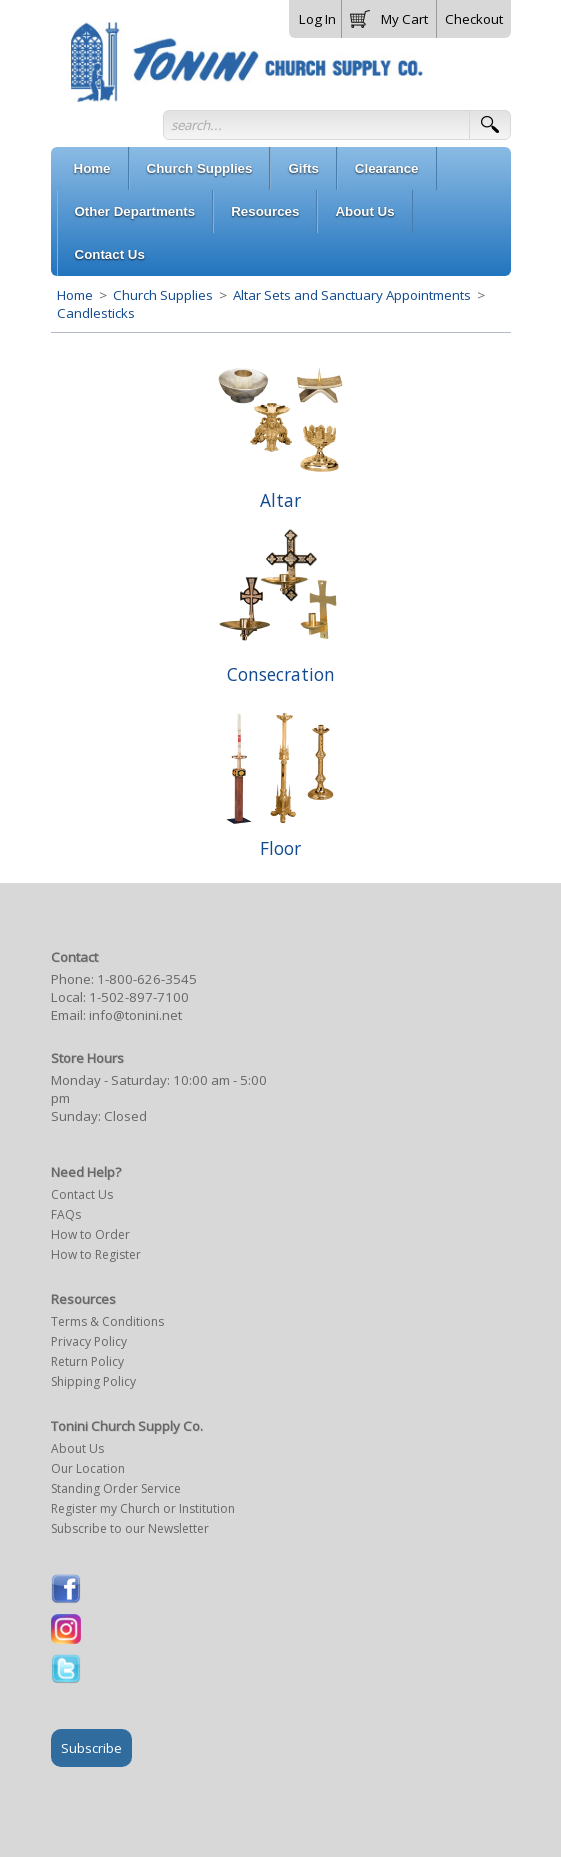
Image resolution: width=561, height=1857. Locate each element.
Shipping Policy (93, 1381)
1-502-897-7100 (139, 997)
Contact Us (82, 1194)
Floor (280, 848)
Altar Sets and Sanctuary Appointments (352, 295)
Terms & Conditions (107, 1321)
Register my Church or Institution (143, 1508)
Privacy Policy (89, 1341)
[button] (389, 15)
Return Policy (87, 1361)
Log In (317, 19)
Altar (280, 500)
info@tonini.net (135, 1015)
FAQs (66, 1214)
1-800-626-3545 (147, 979)
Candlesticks (96, 313)
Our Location (88, 1468)
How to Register (96, 1254)
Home (75, 295)
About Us (77, 1448)
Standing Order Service (116, 1488)
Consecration (281, 674)
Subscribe (91, 1748)
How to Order (90, 1234)
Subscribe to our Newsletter (130, 1528)
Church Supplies (163, 295)
